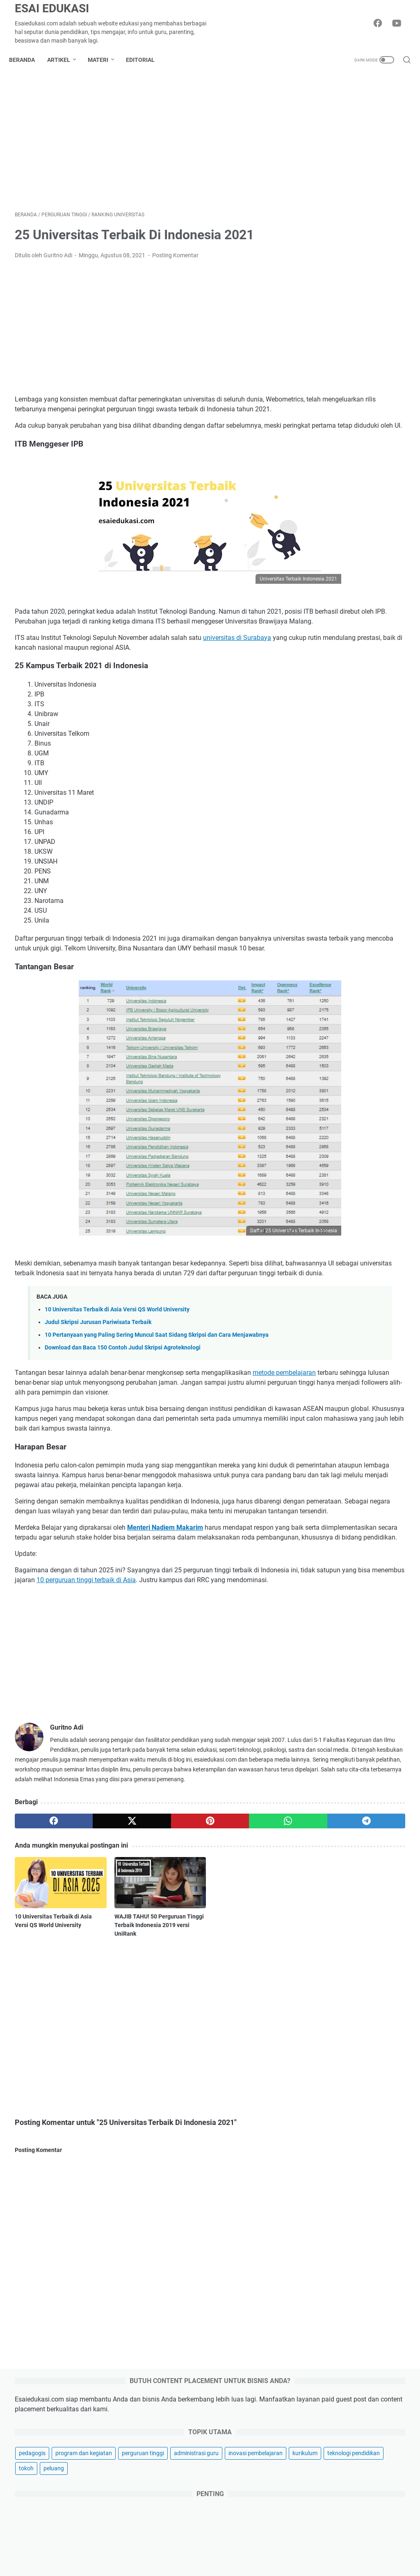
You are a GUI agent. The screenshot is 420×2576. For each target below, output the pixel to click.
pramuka (340, 1459)
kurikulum (385, 275)
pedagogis (322, 215)
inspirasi (325, 2084)
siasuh (317, 1519)
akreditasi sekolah (332, 1277)
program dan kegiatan (337, 230)
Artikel (64, 60)
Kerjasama (261, 2546)
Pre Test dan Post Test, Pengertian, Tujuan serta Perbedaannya (347, 897)
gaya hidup (329, 2168)
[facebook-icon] (381, 23)
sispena (345, 1519)
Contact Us (297, 2546)
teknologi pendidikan (335, 291)
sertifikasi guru (362, 1504)
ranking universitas (333, 1489)
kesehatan (328, 2210)
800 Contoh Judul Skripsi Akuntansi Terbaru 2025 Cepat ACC (348, 956)
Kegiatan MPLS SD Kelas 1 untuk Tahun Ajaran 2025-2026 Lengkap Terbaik (350, 1192)
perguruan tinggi (330, 245)
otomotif (325, 2196)
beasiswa (321, 1307)
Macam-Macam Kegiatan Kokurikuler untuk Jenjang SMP (350, 680)
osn (381, 1413)
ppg (314, 1459)
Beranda (28, 60)
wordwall (378, 1534)
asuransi (325, 2224)
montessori (323, 1413)
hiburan (324, 2112)
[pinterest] (145, 1959)
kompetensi (361, 1368)
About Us (149, 2546)
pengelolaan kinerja (371, 1443)
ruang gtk (321, 1504)
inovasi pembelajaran (336, 275)
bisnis (321, 2071)
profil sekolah (326, 1474)
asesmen (320, 1292)
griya (320, 2182)
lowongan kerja (328, 1383)
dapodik (388, 1322)
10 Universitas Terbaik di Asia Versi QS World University (117, 1361)
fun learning (379, 1337)
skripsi (373, 1519)
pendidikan (323, 1443)
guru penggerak (329, 1352)
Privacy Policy (221, 2546)
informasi (371, 1352)
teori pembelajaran (332, 1534)
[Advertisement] (145, 144)
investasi (326, 2238)
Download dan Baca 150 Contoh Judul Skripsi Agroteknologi (123, 1408)
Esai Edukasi (52, 8)
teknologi (326, 2126)
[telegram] (249, 1959)
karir (319, 2140)
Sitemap (119, 2546)
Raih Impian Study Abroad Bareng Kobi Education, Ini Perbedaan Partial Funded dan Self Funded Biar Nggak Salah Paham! (358, 1952)
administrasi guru (331, 260)
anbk (371, 1277)
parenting (326, 2154)
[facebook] (41, 1959)
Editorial (146, 60)
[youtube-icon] (399, 23)
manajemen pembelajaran (342, 1398)
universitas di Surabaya (237, 672)
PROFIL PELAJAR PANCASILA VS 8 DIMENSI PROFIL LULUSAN (350, 838)
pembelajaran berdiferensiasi (345, 1428)
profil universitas (374, 1474)
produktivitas (378, 1459)
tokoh (378, 291)
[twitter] (93, 1959)
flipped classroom (331, 1337)
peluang (319, 306)
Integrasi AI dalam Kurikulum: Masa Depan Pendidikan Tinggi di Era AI (359, 2019)
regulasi (377, 1489)
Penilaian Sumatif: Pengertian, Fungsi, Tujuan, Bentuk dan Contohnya (351, 1133)
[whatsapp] (197, 1959)
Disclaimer (182, 2546)
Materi (104, 60)
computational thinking (338, 1322)
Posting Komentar (175, 261)
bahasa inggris (360, 1292)
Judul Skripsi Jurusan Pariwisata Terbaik (98, 1373)
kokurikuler (323, 1368)
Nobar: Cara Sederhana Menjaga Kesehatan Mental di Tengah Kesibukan (357, 1909)
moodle (356, 1413)
